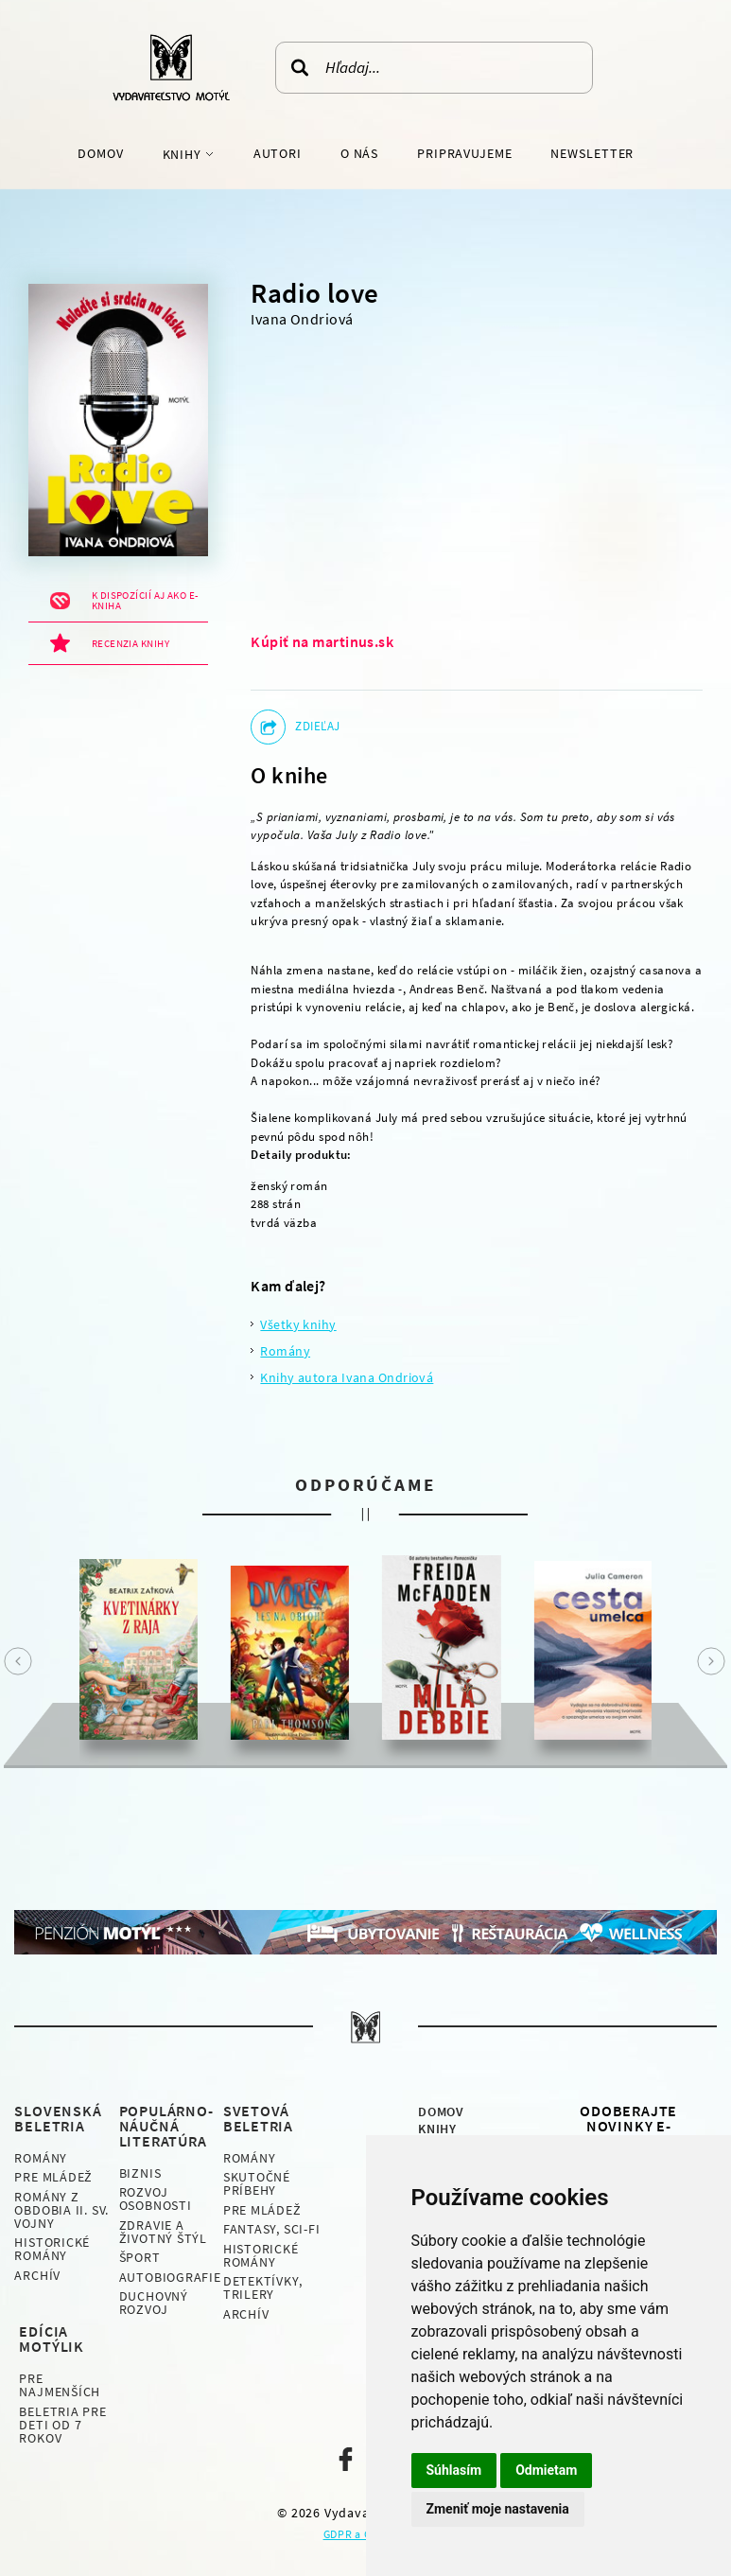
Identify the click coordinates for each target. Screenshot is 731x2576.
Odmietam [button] (546, 2470)
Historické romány (52, 2249)
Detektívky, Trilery (263, 2287)
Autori (277, 153)
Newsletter (592, 153)
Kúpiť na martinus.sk (322, 641)
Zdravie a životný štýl (163, 2232)
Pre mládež (53, 2176)
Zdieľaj (317, 726)
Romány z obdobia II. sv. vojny (61, 2210)
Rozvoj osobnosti (155, 2198)
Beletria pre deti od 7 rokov (62, 2424)
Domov (100, 153)
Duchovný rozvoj (153, 2302)
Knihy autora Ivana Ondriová (346, 1377)
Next (711, 1661)
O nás (359, 153)
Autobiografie (170, 2277)
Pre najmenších (59, 2385)
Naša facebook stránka (345, 2459)
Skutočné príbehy (256, 2183)
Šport (140, 2257)
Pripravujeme (465, 153)
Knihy (184, 154)
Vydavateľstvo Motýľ (171, 67)
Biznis (140, 2173)
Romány (285, 1350)
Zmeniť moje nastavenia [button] (497, 2508)
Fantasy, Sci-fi (272, 2228)
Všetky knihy (298, 1324)
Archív (37, 2275)
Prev (18, 1661)
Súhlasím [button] (454, 2470)
